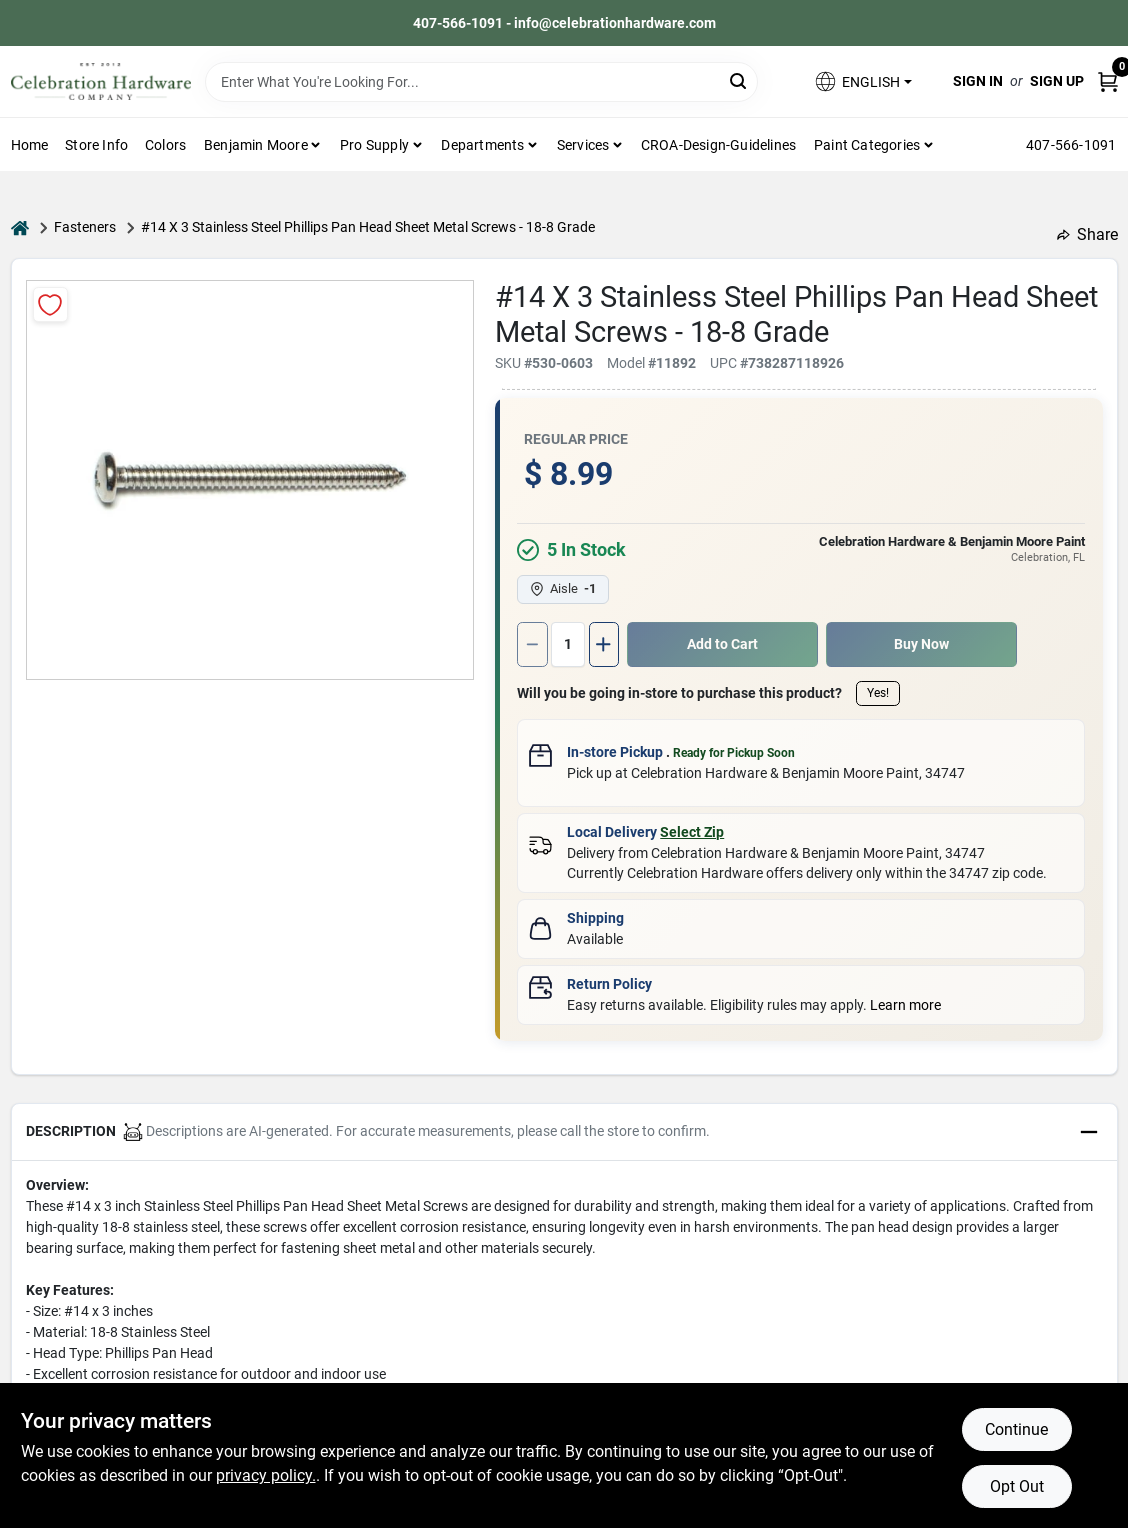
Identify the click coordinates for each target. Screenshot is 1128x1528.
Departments (482, 145)
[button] (862, 81)
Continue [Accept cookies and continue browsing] (1016, 1429)
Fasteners (85, 227)
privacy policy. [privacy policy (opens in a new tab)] (266, 1475)
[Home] (20, 227)
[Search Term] (482, 82)
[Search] (739, 80)
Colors (165, 145)
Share (1087, 234)
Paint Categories (867, 145)
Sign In (978, 81)
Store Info (96, 145)
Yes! (878, 693)
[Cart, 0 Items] (1108, 81)
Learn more (905, 1005)
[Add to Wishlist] (50, 304)
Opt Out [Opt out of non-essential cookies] (1017, 1486)
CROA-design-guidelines (718, 145)
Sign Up (1057, 81)
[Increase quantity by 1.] (604, 644)
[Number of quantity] (568, 644)
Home (30, 145)
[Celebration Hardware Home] (101, 81)
